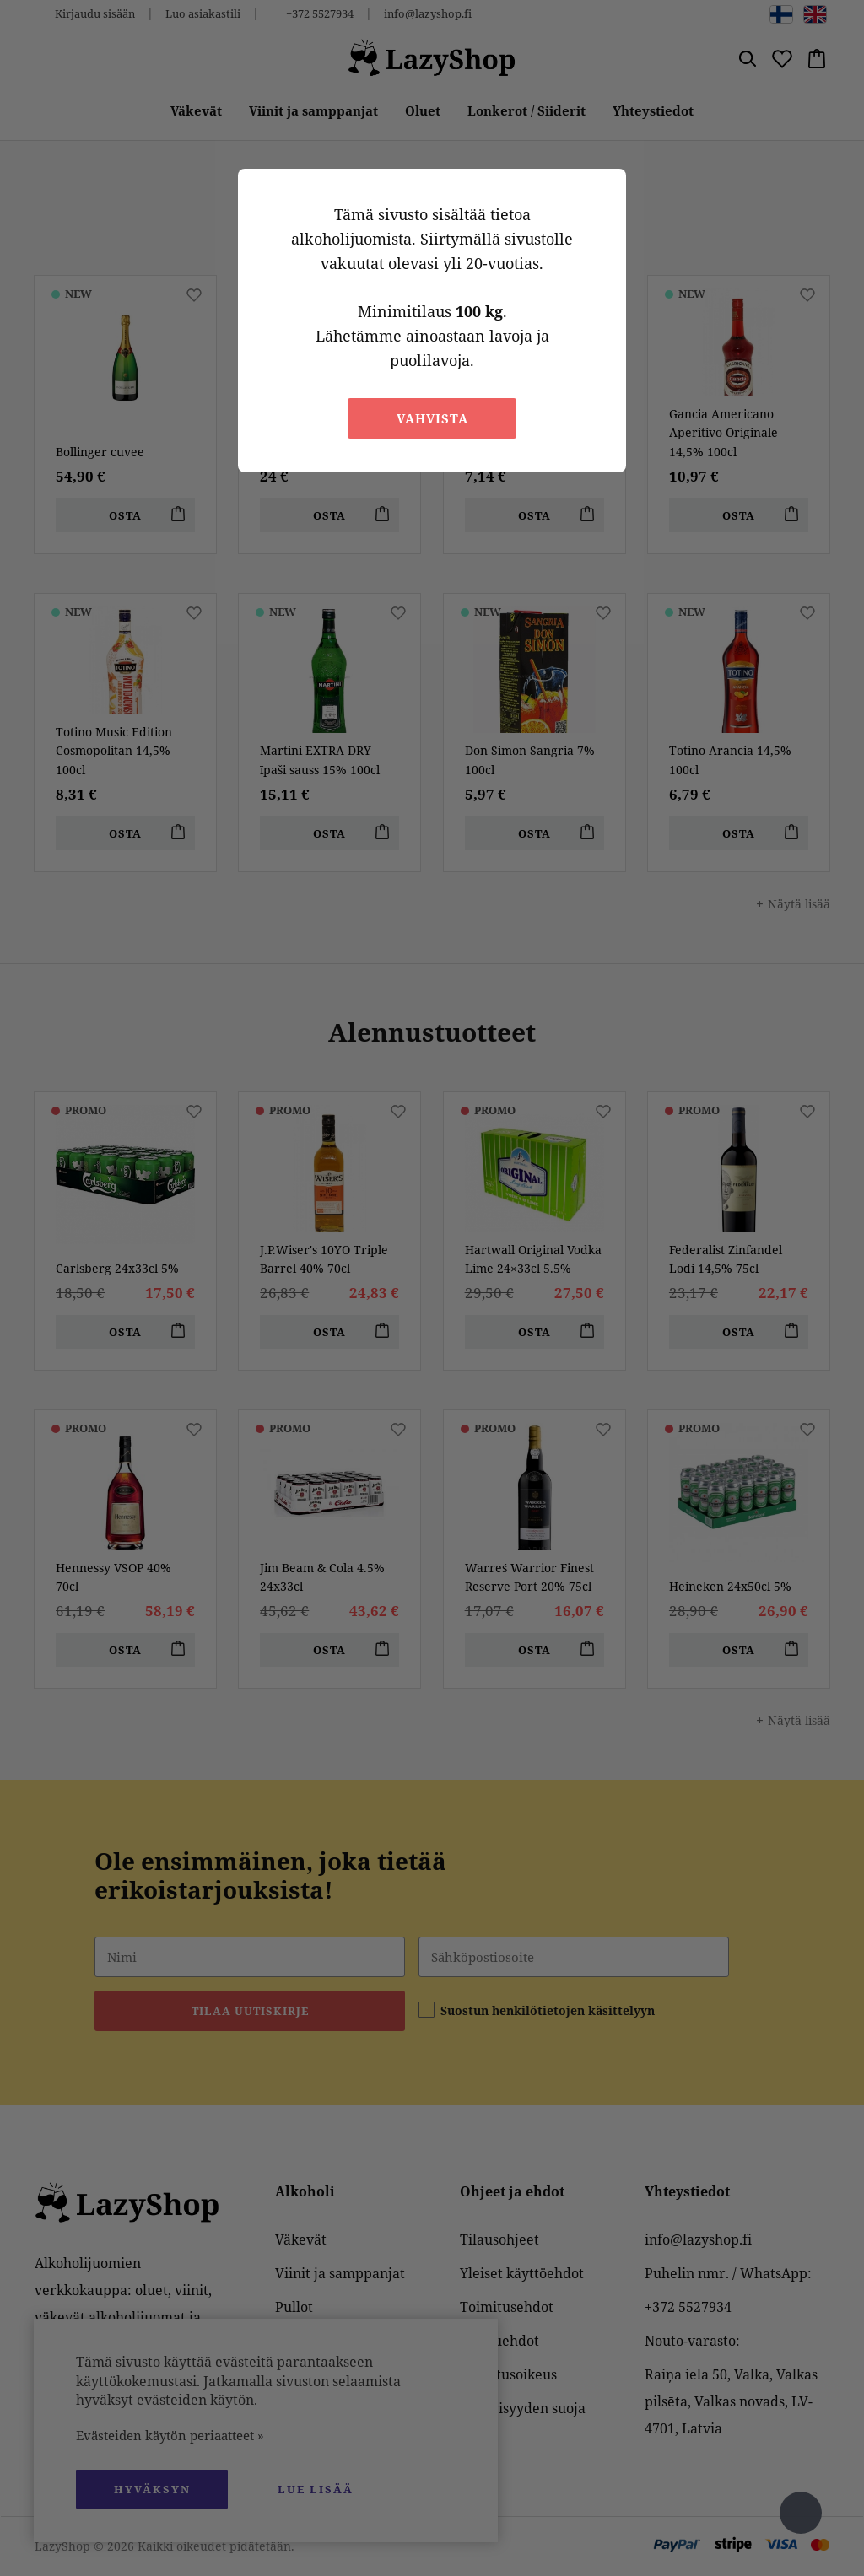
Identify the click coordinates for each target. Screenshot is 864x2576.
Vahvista (432, 418)
